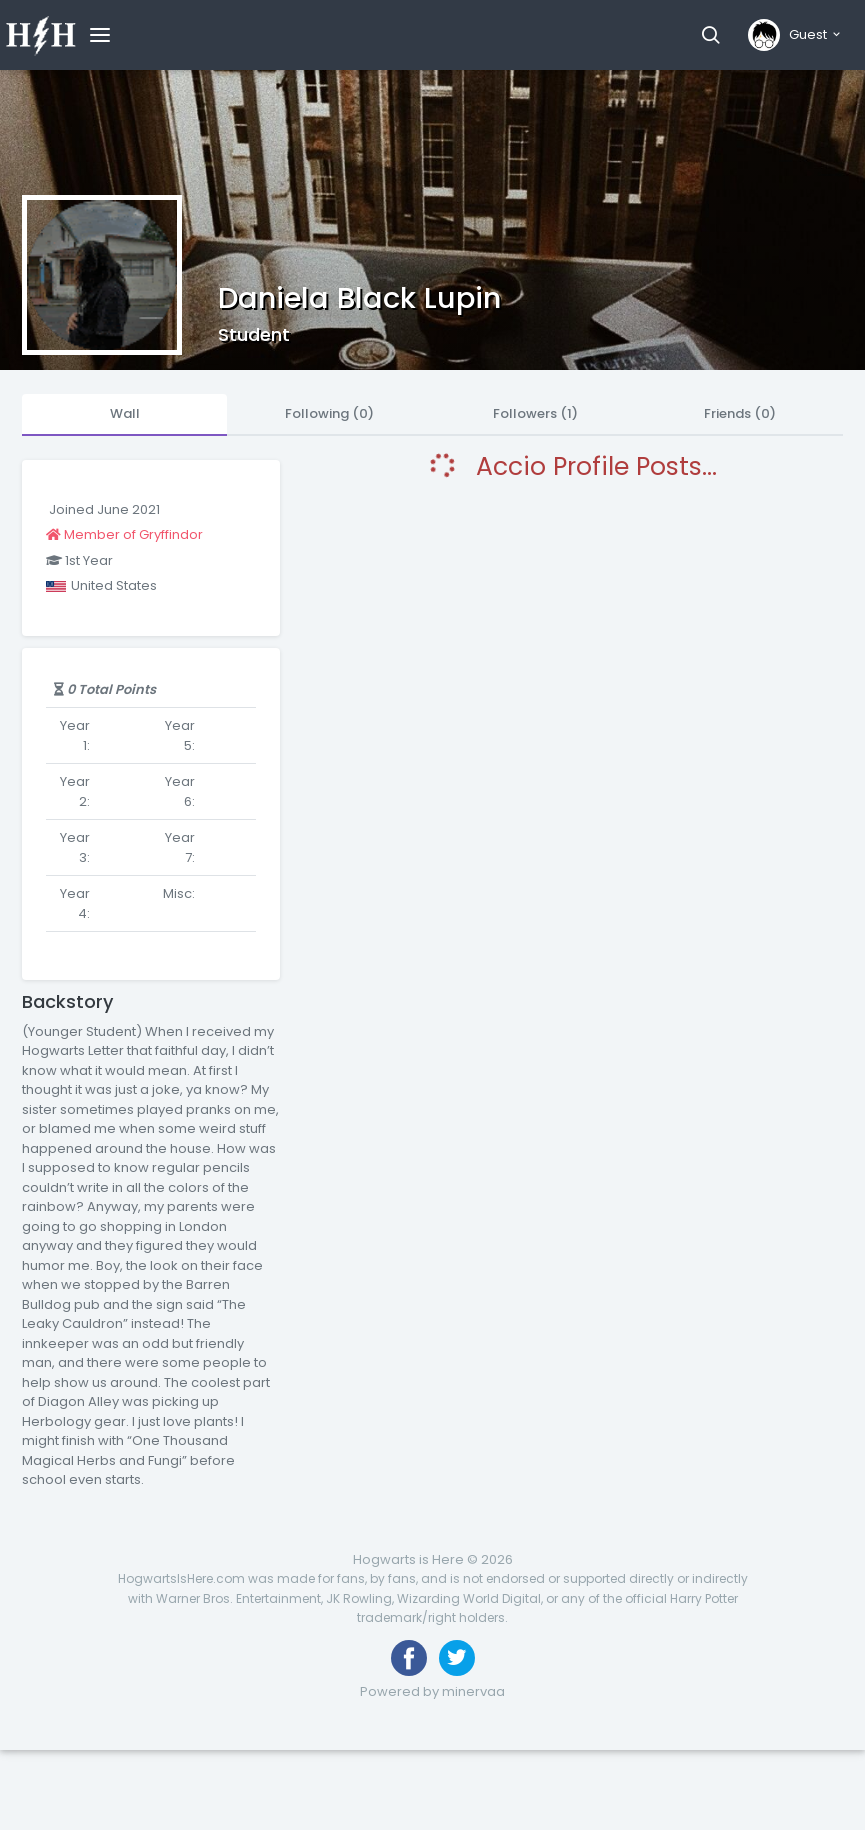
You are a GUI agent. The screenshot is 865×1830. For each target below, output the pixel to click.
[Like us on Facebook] (409, 1658)
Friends (740, 413)
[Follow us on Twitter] (457, 1658)
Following (329, 413)
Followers (535, 413)
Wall (125, 413)
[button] (710, 35)
